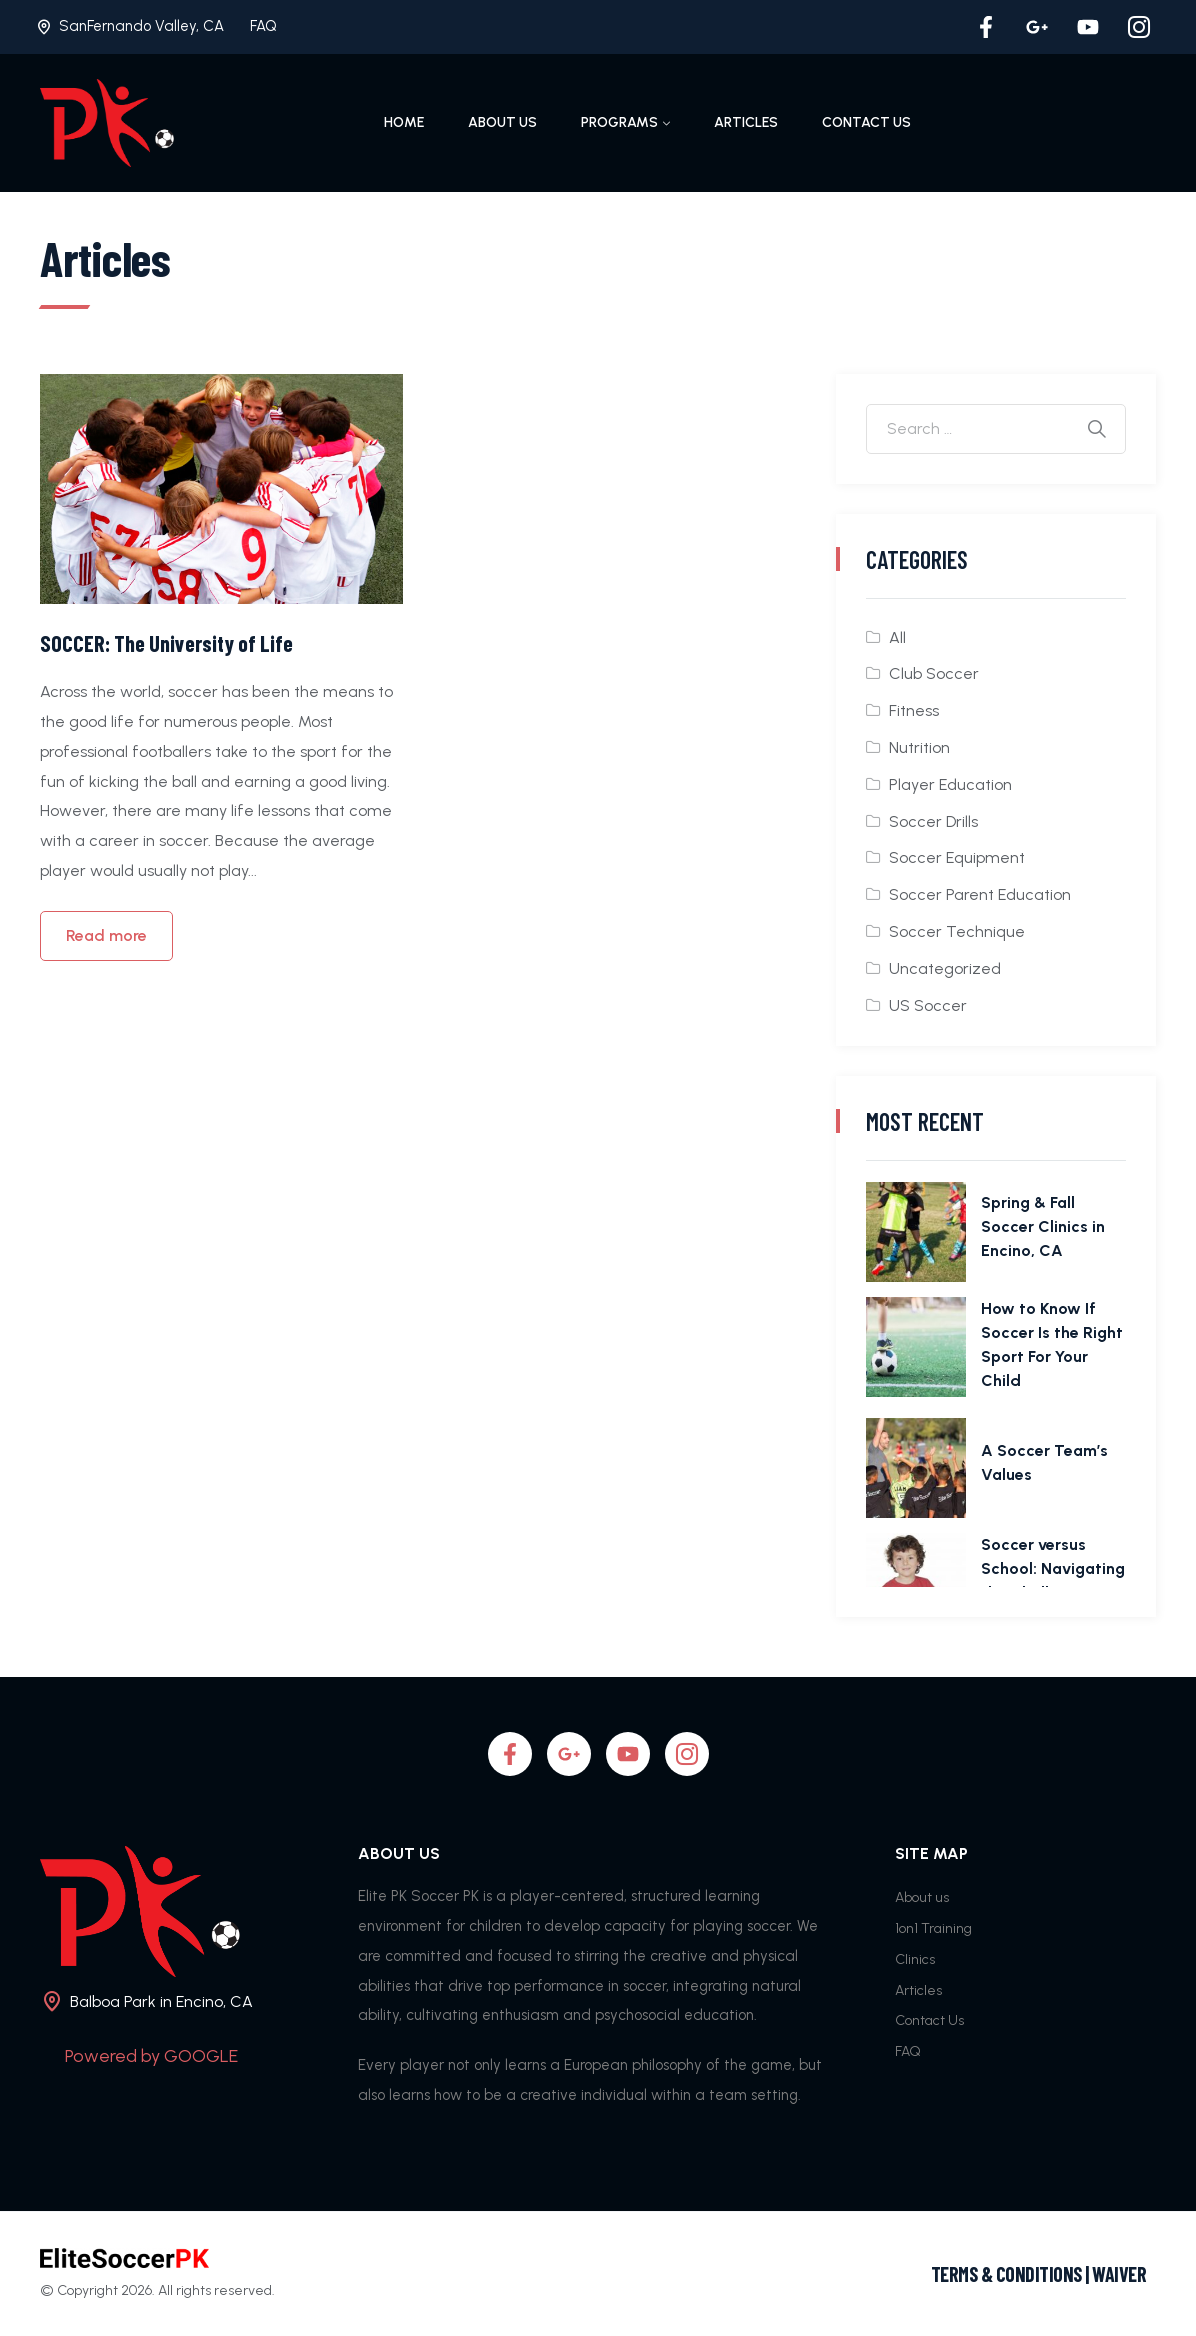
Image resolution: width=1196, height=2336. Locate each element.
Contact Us (866, 122)
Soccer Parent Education (980, 894)
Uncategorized (945, 968)
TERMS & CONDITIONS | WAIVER (1039, 2274)
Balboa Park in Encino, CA (161, 2001)
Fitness (914, 710)
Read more (106, 935)
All (897, 637)
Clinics (915, 1959)
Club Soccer (934, 673)
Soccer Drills (933, 821)
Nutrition (919, 747)
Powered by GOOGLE (151, 2056)
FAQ (263, 26)
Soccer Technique (957, 931)
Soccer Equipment (957, 857)
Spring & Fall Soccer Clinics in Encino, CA (1043, 1226)
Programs (619, 122)
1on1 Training (933, 1928)
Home (404, 122)
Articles (746, 122)
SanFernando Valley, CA (141, 26)
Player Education (950, 784)
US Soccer (928, 1005)
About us (502, 122)
